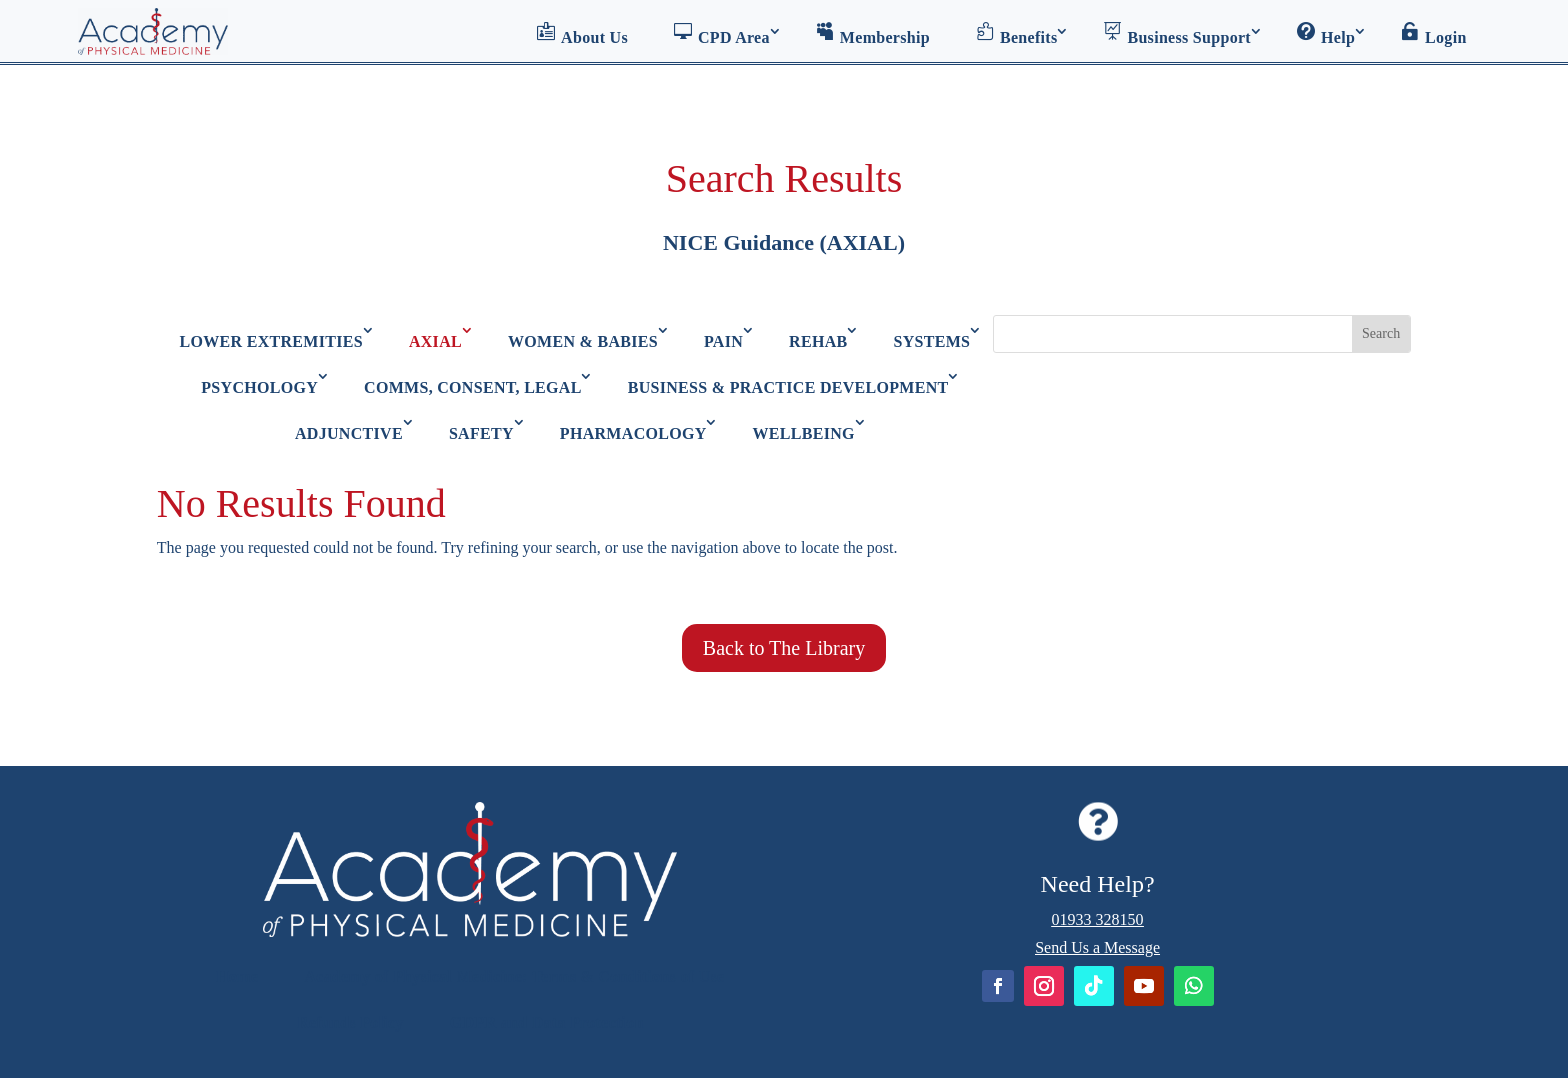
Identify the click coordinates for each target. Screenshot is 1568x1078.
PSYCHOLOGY (259, 387)
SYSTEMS (932, 341)
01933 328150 (1098, 919)
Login (1434, 34)
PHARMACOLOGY (633, 433)
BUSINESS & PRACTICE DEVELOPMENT (788, 387)
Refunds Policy (350, 1022)
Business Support (1177, 34)
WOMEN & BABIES (583, 341)
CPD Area (722, 34)
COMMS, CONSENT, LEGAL (473, 387)
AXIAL (435, 341)
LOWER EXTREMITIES (271, 341)
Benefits (1017, 34)
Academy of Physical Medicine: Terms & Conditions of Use (514, 976)
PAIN (723, 341)
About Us (582, 34)
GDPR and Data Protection (547, 1022)
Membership (873, 34)
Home (237, 976)
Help (1326, 34)
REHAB (818, 341)
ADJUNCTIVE (349, 433)
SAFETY (481, 433)
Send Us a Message (1097, 947)
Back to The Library (784, 648)
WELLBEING (804, 433)
